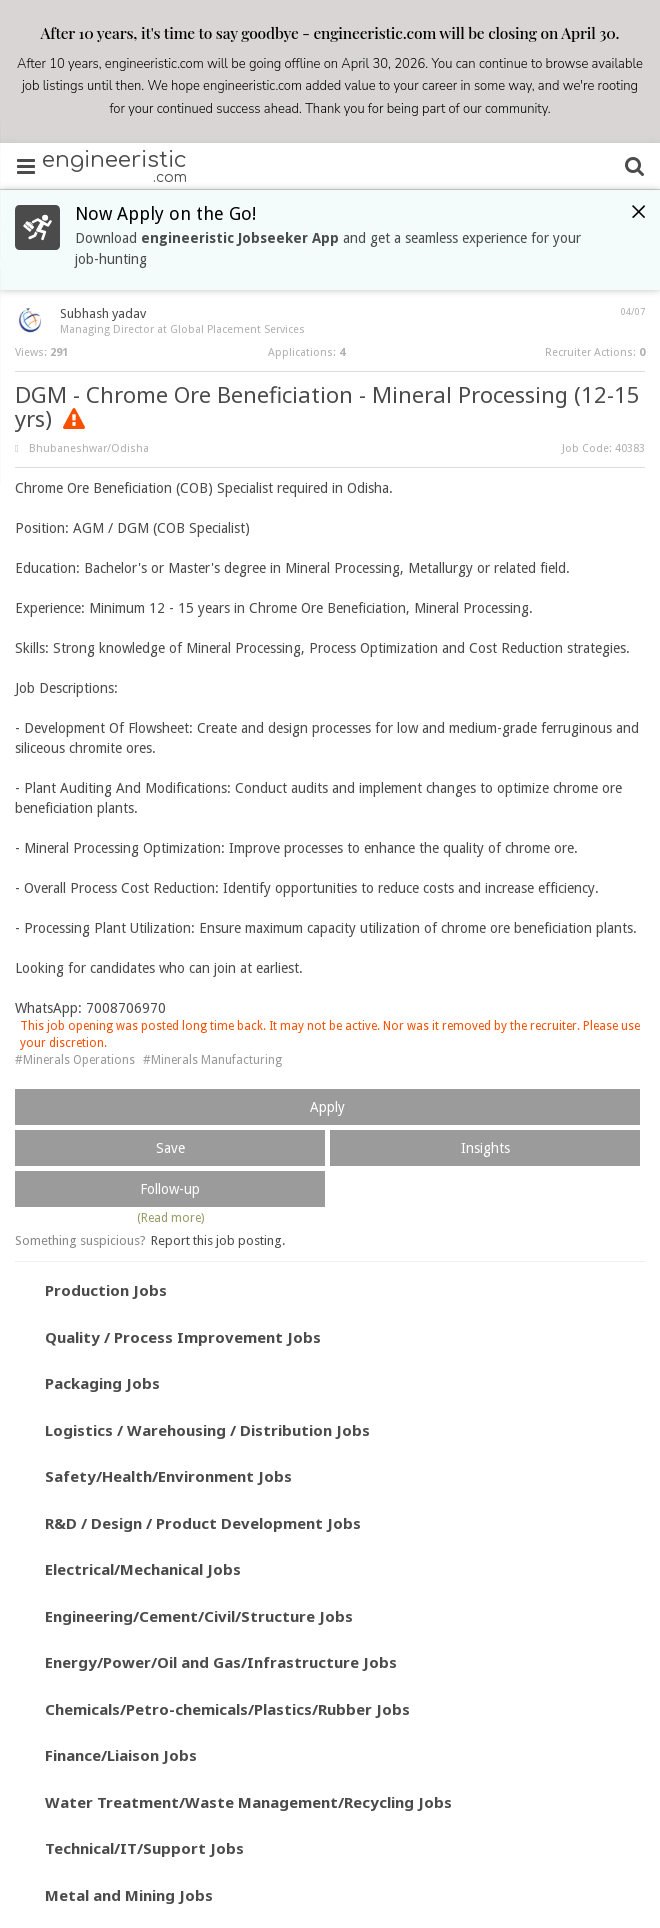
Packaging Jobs (102, 1383)
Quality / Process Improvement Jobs (183, 1337)
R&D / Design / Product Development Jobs (203, 1523)
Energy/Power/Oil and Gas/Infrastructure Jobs (221, 1662)
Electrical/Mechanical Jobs (143, 1569)
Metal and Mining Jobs (129, 1895)
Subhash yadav (103, 313)
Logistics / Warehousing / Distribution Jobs (207, 1430)
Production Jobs (106, 1290)
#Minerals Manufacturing (212, 1060)
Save (170, 1148)
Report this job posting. (218, 1240)
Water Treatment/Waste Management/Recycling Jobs (248, 1802)
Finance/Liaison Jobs (121, 1755)
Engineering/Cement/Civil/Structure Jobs (199, 1616)
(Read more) (170, 1218)
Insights (485, 1148)
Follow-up (170, 1189)
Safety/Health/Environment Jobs (168, 1476)
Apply (327, 1107)
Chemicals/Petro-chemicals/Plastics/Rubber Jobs (227, 1709)
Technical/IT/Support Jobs (144, 1848)
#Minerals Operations (75, 1060)
